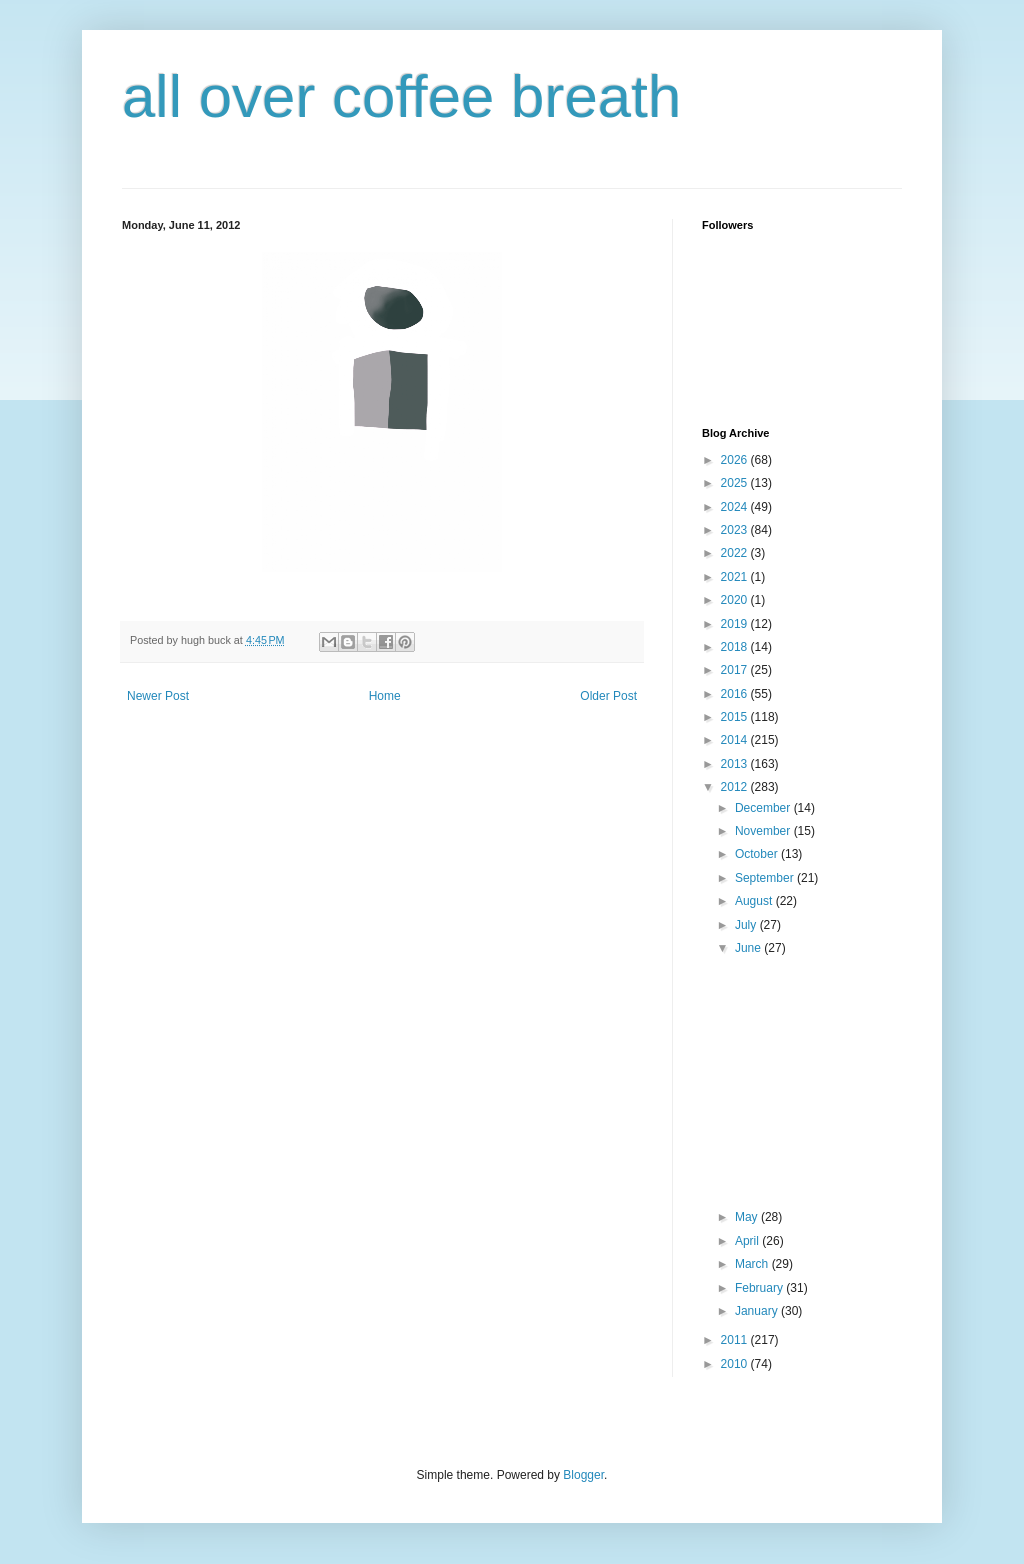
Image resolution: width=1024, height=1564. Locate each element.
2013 (736, 764)
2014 (736, 740)
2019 (736, 624)
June (749, 948)
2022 (736, 553)
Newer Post (158, 696)
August (755, 901)
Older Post (608, 696)
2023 (736, 530)
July (747, 925)
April (748, 1241)
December (764, 808)
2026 (736, 460)
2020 (736, 600)
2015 (736, 717)
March (753, 1264)
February (760, 1288)
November (764, 831)
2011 (736, 1340)
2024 (736, 507)
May (748, 1217)
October (758, 854)
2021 (736, 577)
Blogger (583, 1475)
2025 (736, 483)
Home (385, 696)
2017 (736, 670)
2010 (736, 1364)
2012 (736, 787)
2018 (736, 647)
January (758, 1311)
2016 (736, 694)
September (766, 878)
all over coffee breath (401, 96)
